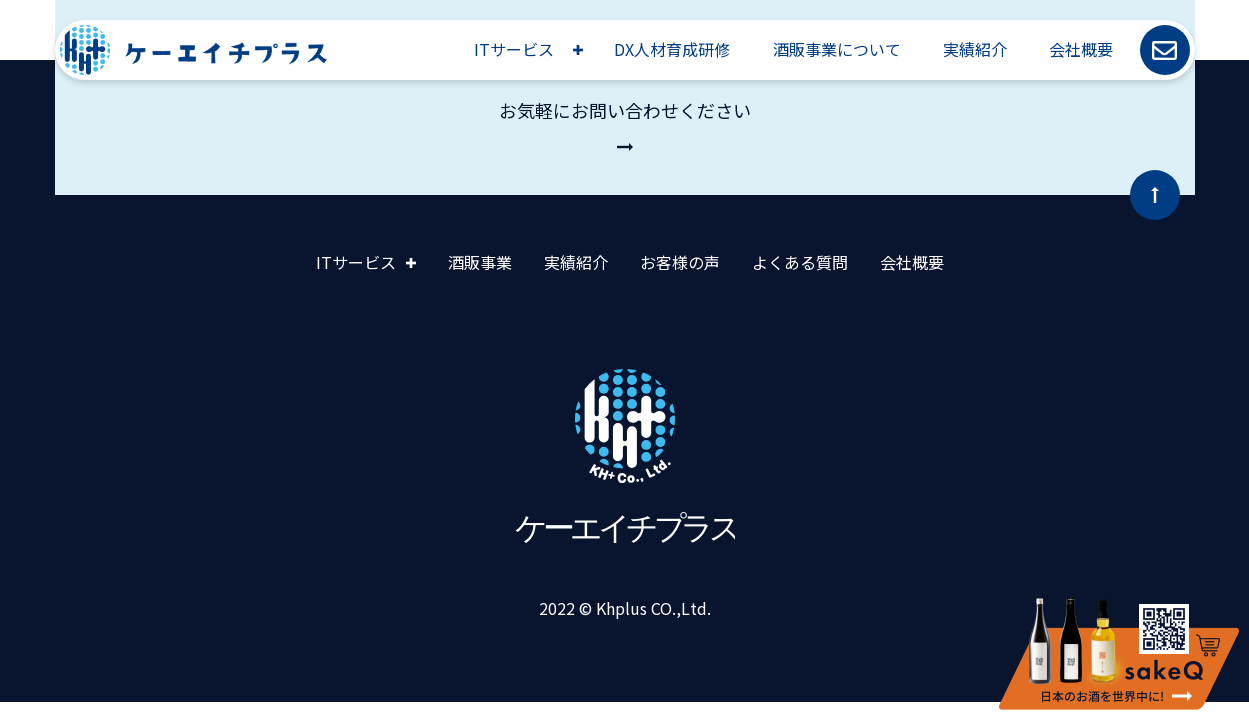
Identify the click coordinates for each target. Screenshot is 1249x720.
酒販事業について (837, 49)
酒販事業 (480, 262)
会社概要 (1081, 49)
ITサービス (514, 49)
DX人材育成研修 (672, 49)
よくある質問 (800, 262)
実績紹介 (975, 49)
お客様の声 (680, 262)
